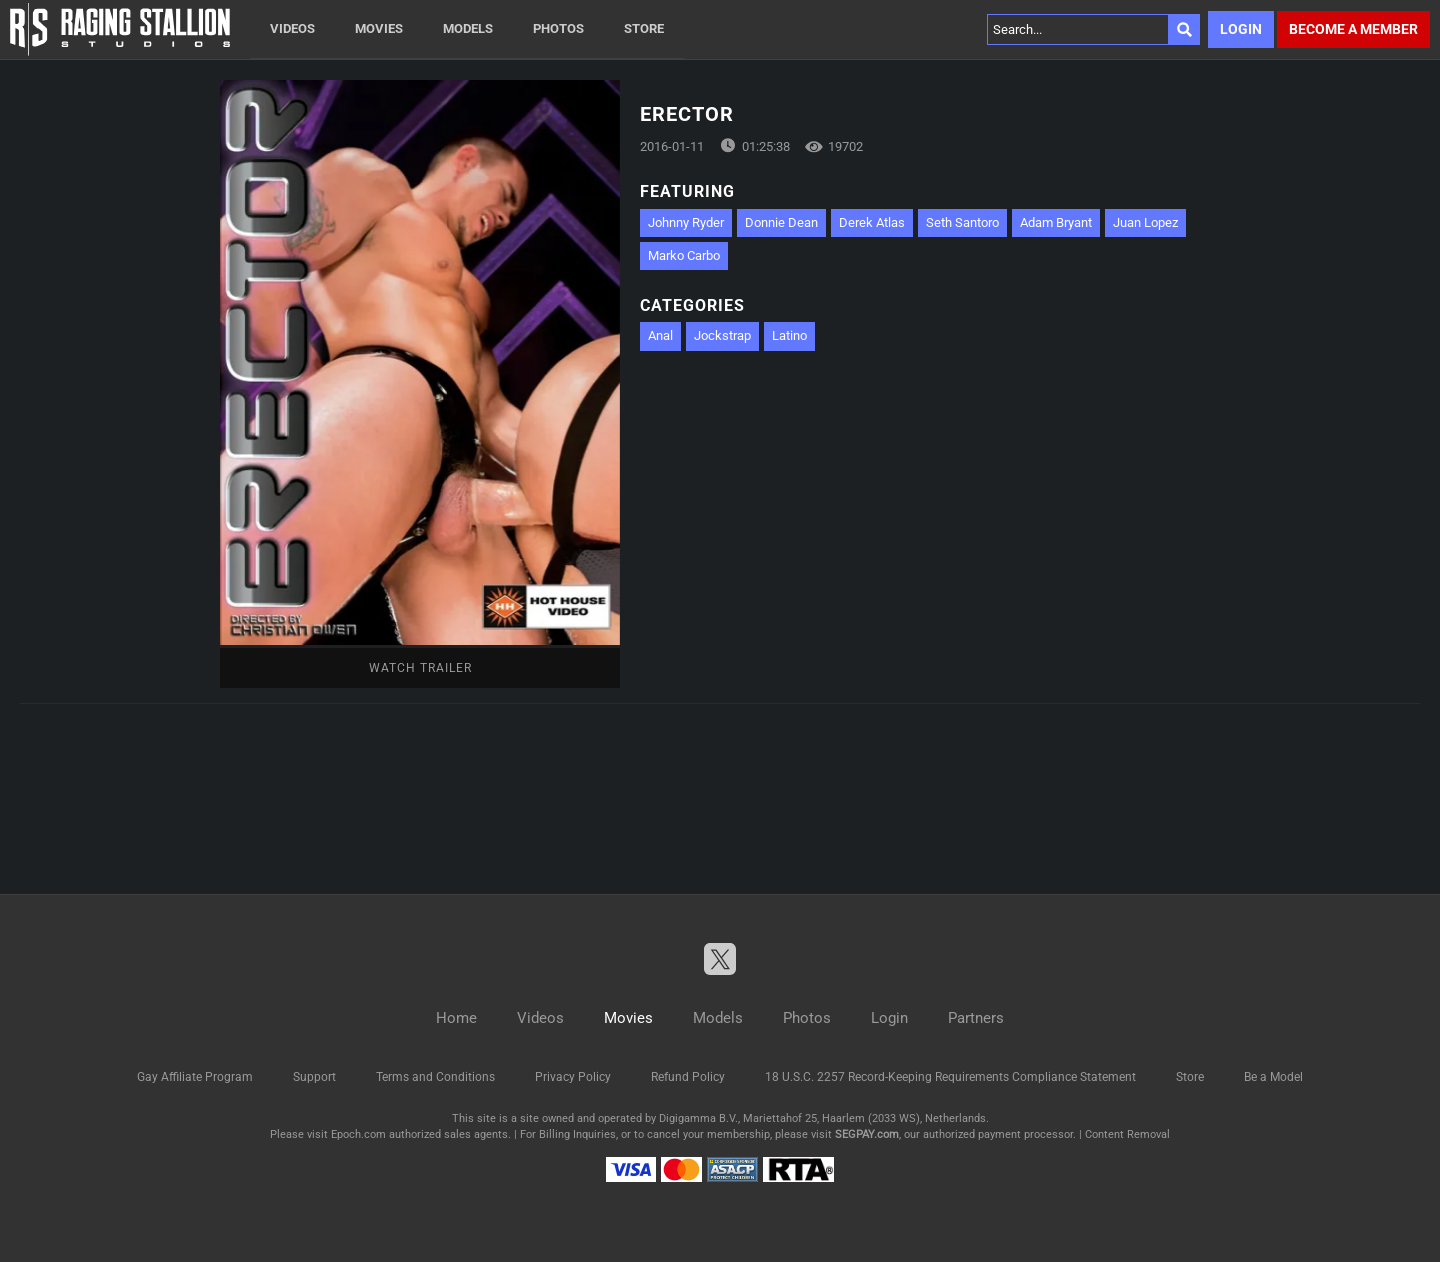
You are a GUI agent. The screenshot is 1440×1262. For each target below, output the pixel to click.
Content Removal (1127, 1134)
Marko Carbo (684, 255)
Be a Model (1273, 1077)
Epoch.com (358, 1134)
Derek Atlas (872, 222)
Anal (660, 335)
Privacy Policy (573, 1077)
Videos (292, 28)
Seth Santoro (962, 222)
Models (468, 28)
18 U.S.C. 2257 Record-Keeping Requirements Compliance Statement (950, 1077)
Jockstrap (722, 335)
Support (314, 1077)
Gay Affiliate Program (195, 1077)
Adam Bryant (1056, 222)
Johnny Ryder (686, 222)
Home (456, 1018)
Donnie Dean (781, 222)
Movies (379, 28)
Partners (976, 1018)
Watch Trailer (420, 668)
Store (644, 28)
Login (1241, 29)
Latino (789, 335)
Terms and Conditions (435, 1077)
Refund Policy (688, 1077)
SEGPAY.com (867, 1134)
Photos (558, 28)
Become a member (1353, 29)
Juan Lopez (1145, 222)
